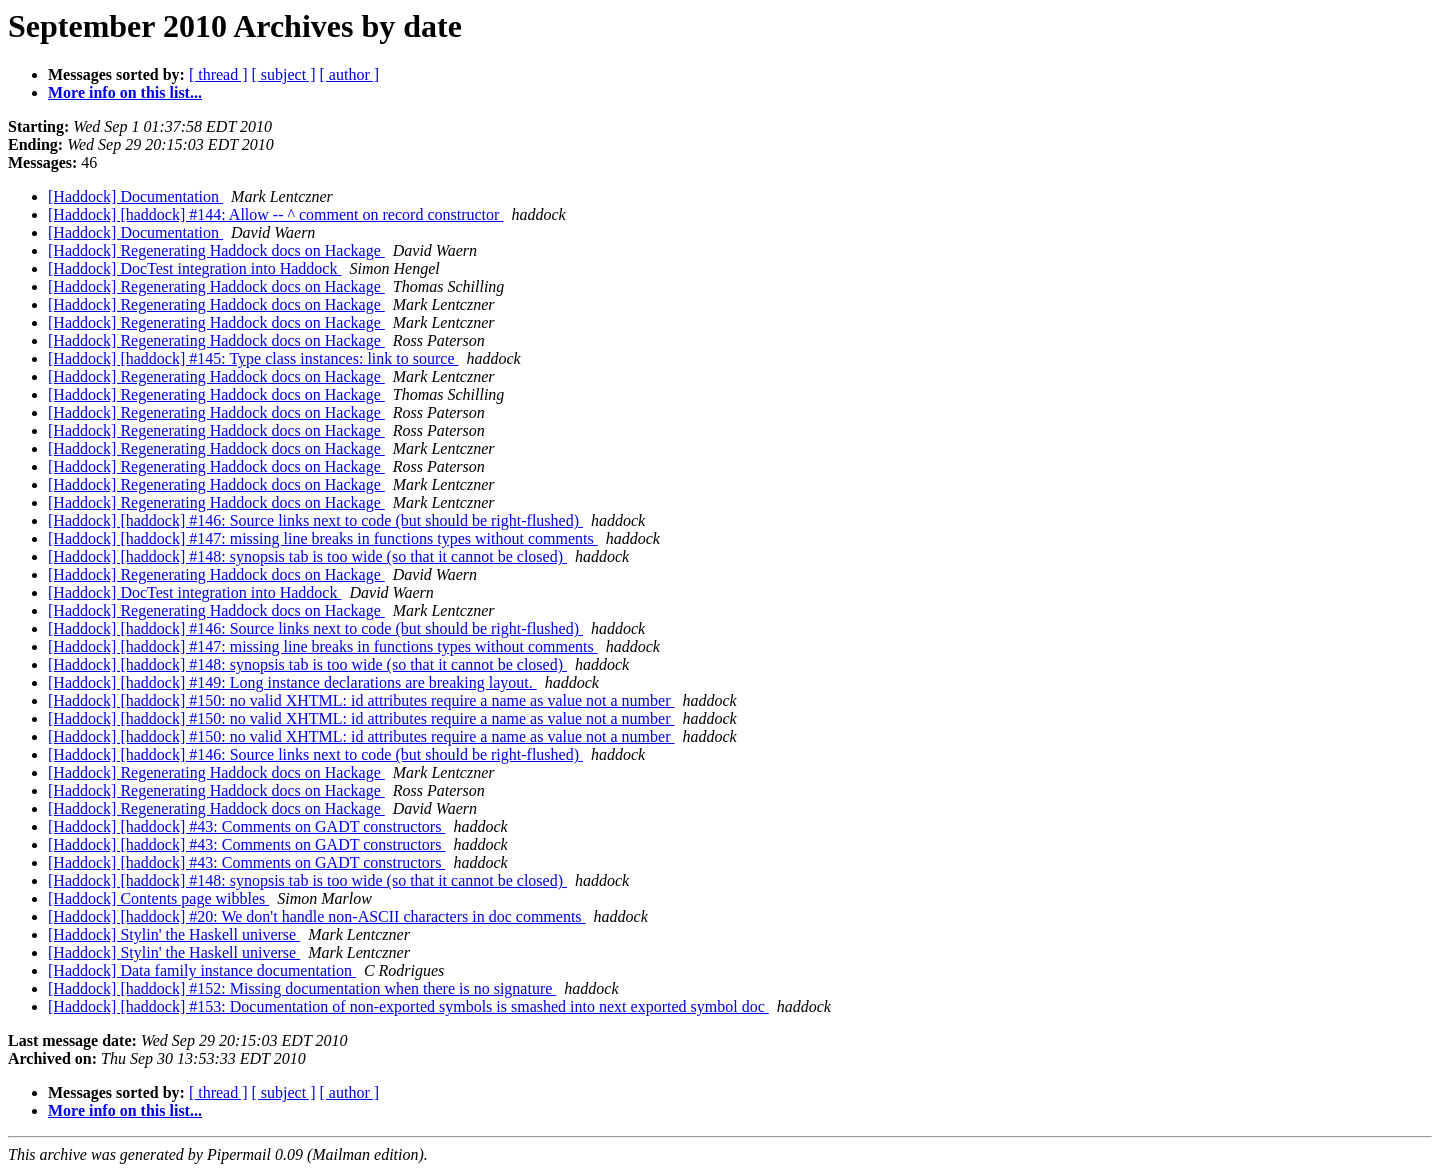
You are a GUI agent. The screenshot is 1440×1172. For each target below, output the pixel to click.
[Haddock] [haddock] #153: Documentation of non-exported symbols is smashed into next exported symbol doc (408, 1006)
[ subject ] (284, 74)
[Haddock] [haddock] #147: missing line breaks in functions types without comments (323, 538)
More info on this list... (125, 92)
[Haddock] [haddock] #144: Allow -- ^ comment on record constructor (275, 214)
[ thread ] (218, 74)
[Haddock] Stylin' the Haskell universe (174, 934)
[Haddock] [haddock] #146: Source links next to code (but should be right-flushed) (315, 520)
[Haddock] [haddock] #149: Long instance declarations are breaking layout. (292, 682)
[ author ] (350, 74)
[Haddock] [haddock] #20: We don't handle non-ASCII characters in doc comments (317, 916)
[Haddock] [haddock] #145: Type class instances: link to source (253, 358)
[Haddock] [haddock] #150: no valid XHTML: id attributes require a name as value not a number (361, 700)
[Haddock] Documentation (135, 196)
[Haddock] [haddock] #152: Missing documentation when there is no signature (302, 988)
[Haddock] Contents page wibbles (158, 898)
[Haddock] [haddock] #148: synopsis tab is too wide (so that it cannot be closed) (307, 556)
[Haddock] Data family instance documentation (202, 970)
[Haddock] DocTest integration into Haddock (194, 268)
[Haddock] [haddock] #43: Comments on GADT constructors (246, 826)
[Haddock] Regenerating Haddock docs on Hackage (216, 250)
